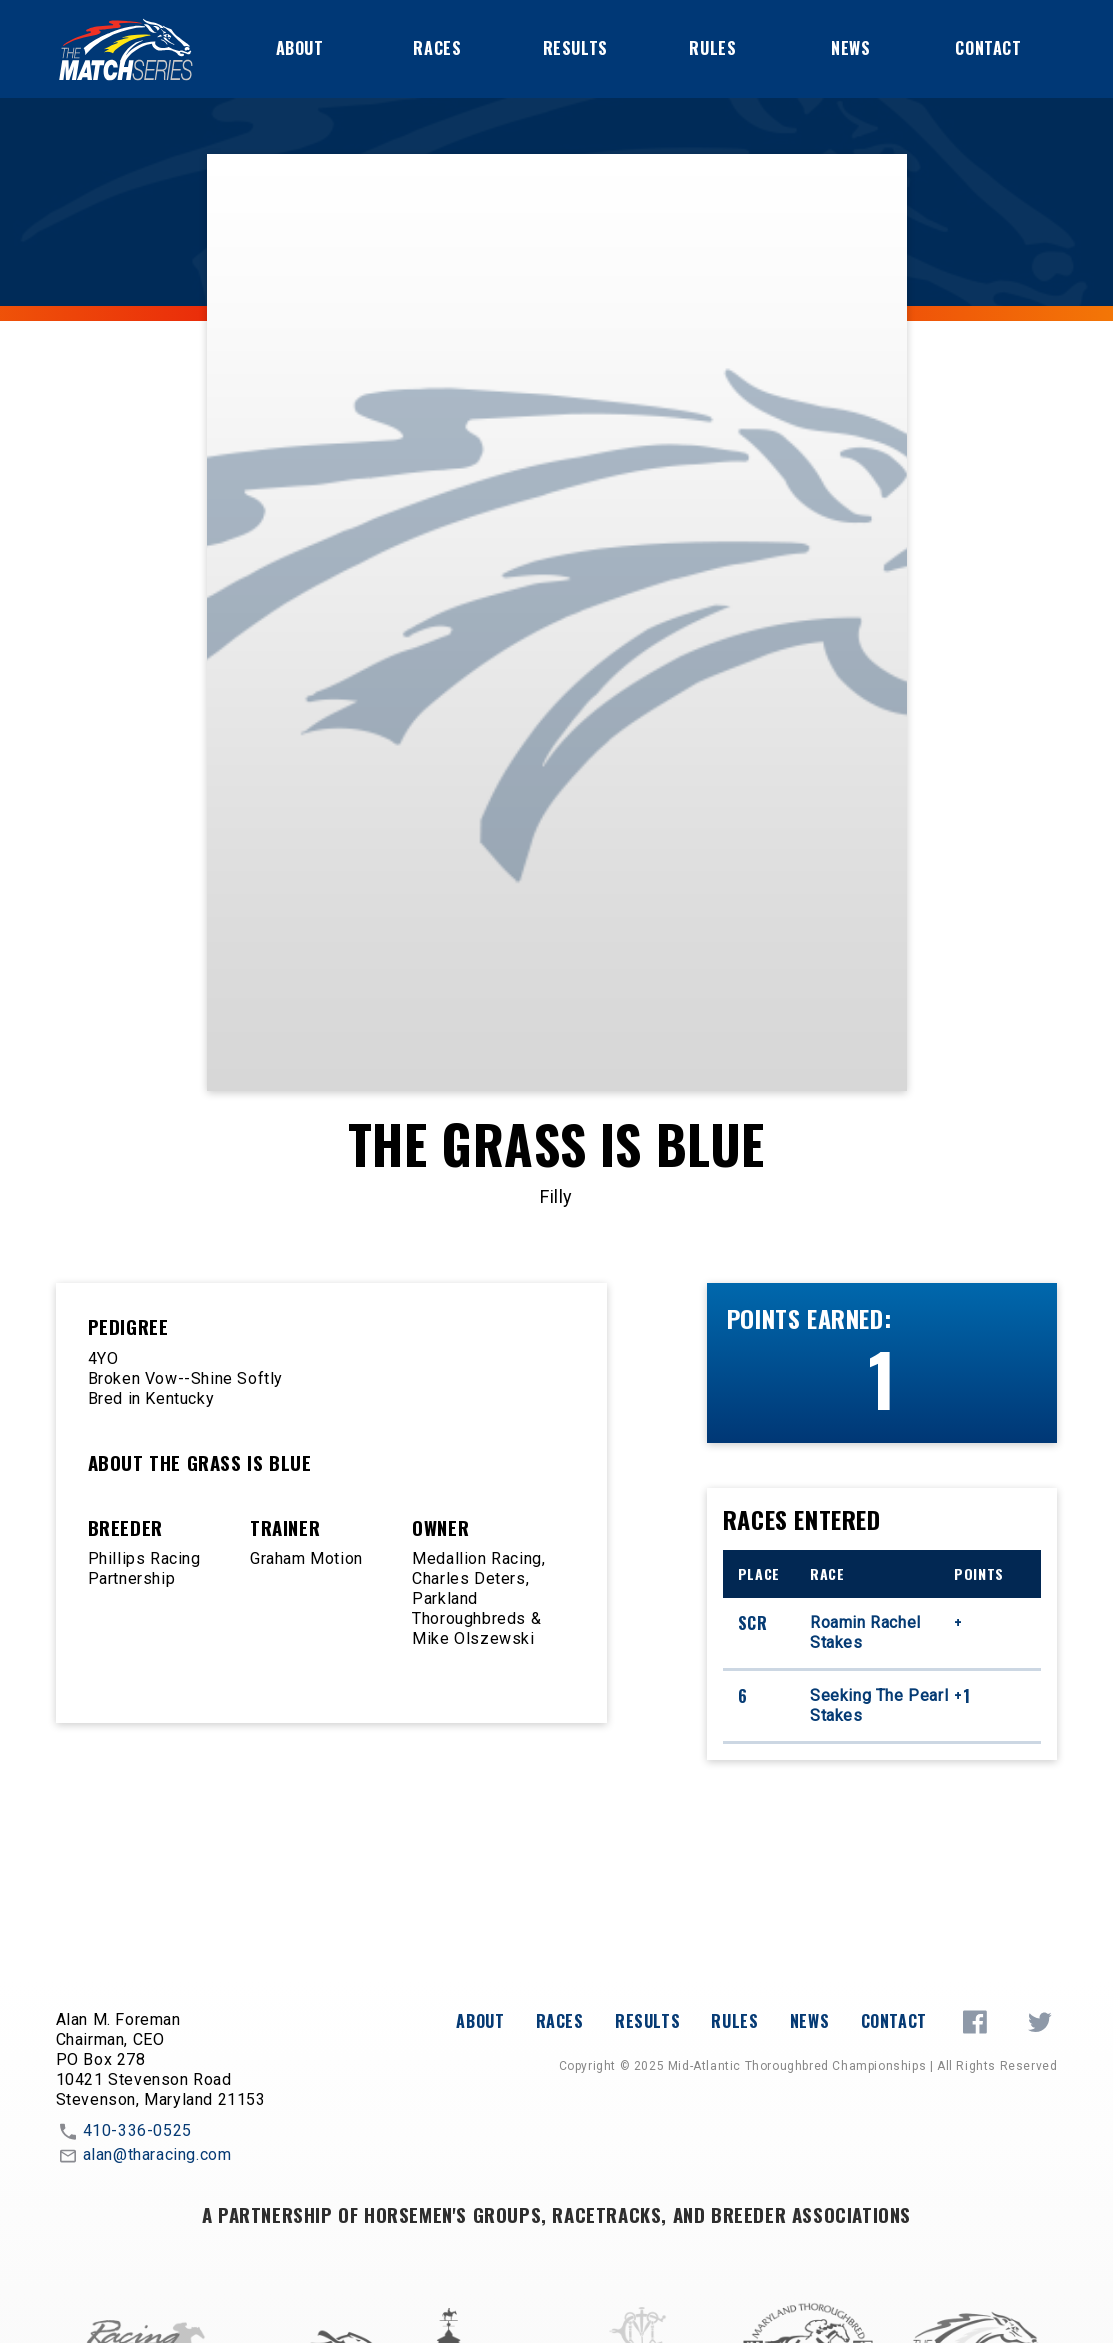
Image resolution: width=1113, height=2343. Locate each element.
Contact (988, 48)
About (300, 48)
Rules (712, 48)
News (850, 48)
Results (575, 48)
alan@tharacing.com (144, 2156)
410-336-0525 (124, 2132)
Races (437, 48)
